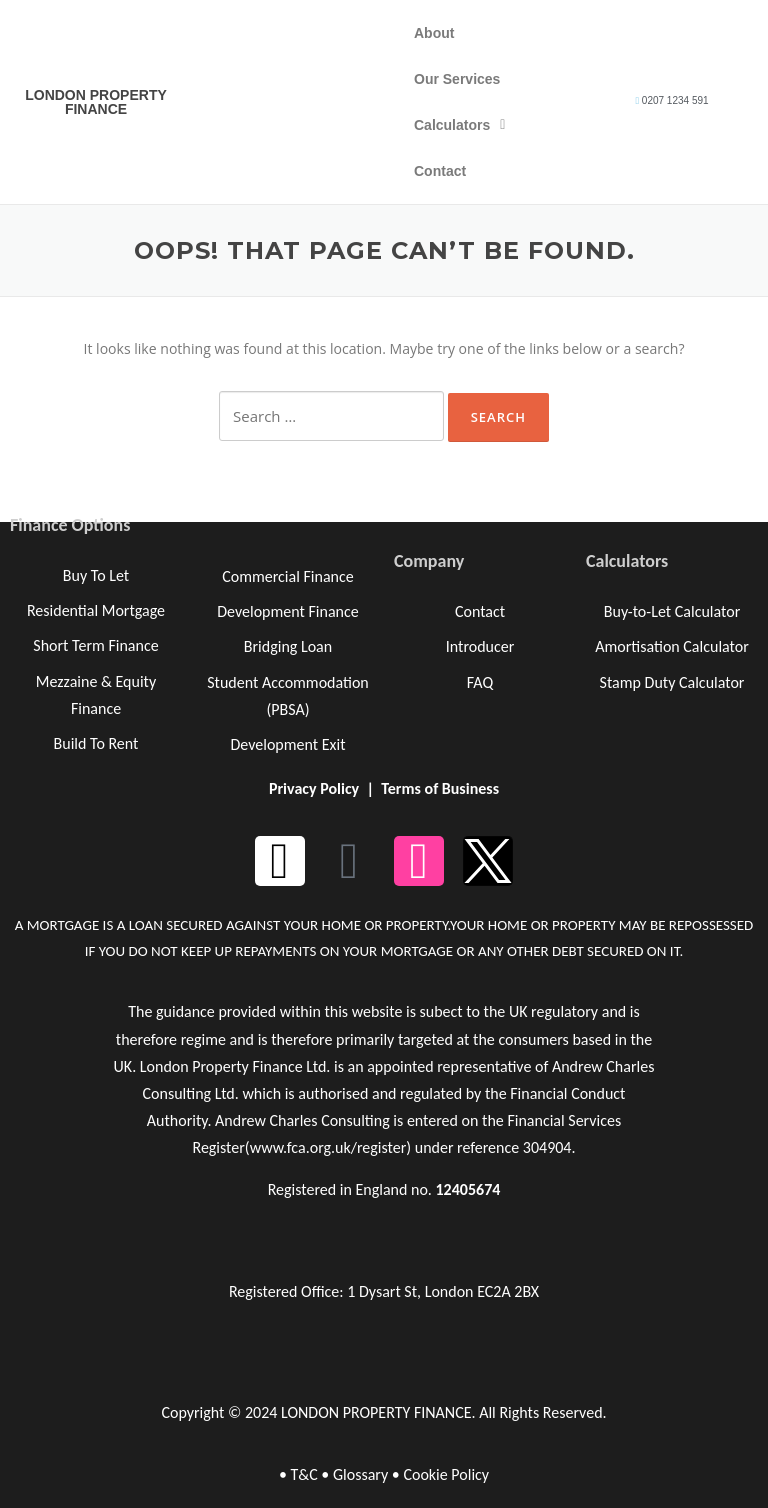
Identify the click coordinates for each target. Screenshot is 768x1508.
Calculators (459, 125)
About (434, 33)
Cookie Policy (446, 1474)
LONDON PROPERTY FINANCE (96, 102)
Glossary (360, 1474)
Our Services (457, 79)
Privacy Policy (314, 788)
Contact (440, 171)
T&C (303, 1474)
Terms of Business (440, 788)
